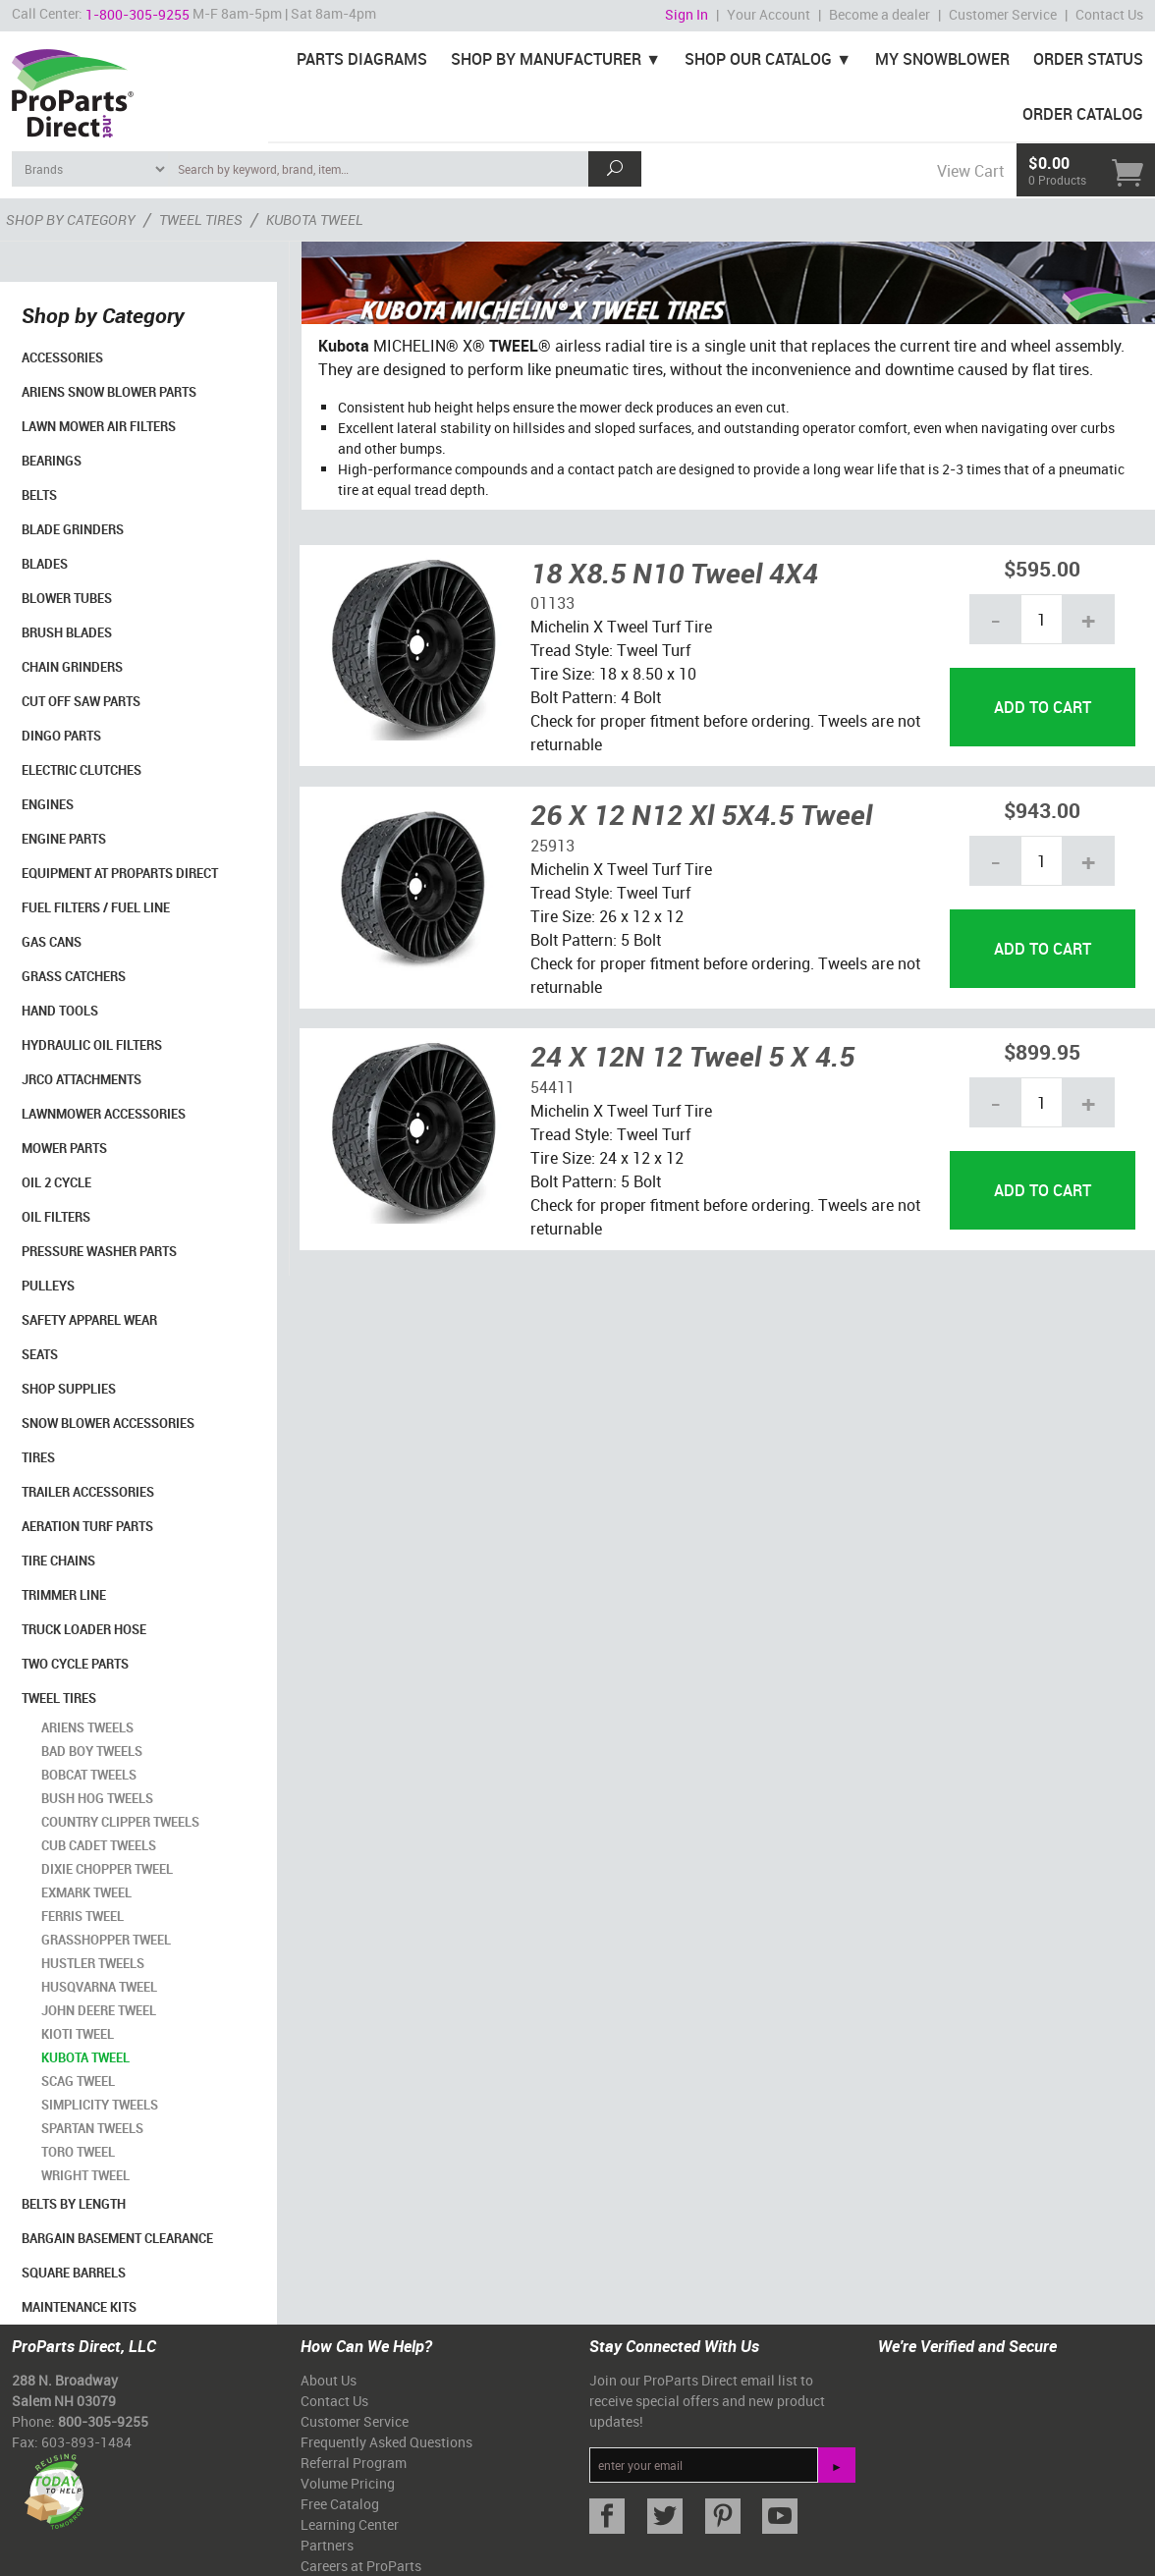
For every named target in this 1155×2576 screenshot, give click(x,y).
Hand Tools (60, 1010)
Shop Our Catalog (758, 59)
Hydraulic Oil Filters (92, 1045)
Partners (327, 2545)
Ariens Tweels (87, 1727)
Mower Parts (64, 1148)
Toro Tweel (78, 2152)
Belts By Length (74, 2204)
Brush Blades (67, 632)
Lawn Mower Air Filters (99, 426)
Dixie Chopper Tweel (107, 1869)
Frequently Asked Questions (386, 2442)
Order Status (1088, 59)
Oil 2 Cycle (56, 1182)
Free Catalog (340, 2503)
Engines (48, 804)
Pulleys (48, 1285)
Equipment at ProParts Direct (120, 873)
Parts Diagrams (362, 59)
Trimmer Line (64, 1595)
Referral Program (354, 2462)
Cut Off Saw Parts (81, 701)
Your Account (768, 14)
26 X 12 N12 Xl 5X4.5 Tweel (701, 814)
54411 (552, 1087)
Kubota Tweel (85, 2057)
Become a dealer (879, 14)
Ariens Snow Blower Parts (109, 392)
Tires (38, 1457)
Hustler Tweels (92, 1963)
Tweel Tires (59, 1698)
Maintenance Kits (79, 2307)
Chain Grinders (72, 667)
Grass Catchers (74, 976)
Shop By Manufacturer (546, 59)
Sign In (686, 14)
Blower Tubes (67, 598)
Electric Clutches (81, 770)
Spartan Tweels (92, 2128)
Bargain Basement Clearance (117, 2238)
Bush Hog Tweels (97, 1798)
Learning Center (350, 2524)
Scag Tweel (78, 2081)
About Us (329, 2380)
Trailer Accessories (88, 1492)
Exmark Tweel (86, 1892)
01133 (552, 603)
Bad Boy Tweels (91, 1751)
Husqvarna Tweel (99, 1987)
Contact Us (1109, 14)
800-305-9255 (103, 2421)
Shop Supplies (69, 1389)
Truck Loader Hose (84, 1629)
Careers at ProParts (361, 2565)
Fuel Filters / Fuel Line (96, 907)
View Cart (970, 171)
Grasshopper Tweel (106, 1939)
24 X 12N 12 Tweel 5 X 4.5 (692, 1055)
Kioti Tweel (77, 2034)
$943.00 (1042, 809)
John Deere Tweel (98, 2010)
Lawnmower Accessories (104, 1114)
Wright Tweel (85, 2175)
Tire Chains (58, 1560)
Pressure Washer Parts (99, 1251)
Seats (40, 1354)
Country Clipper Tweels (120, 1822)
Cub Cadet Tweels (98, 1845)
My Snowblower (942, 59)
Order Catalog (1082, 114)
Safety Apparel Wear (89, 1320)
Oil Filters (56, 1217)
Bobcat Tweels (89, 1774)
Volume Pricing (348, 2483)
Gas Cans (52, 942)
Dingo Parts (61, 735)
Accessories (62, 357)
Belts (39, 495)
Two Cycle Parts (75, 1663)
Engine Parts (64, 839)
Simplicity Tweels (99, 2104)
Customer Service (1003, 14)
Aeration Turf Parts (87, 1526)
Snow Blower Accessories (108, 1423)
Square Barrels (74, 2272)
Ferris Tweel (82, 1916)
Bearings (52, 460)
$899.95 (1042, 1051)
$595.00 (1042, 568)
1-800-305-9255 (137, 14)
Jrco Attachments (81, 1079)
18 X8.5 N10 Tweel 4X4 (674, 572)
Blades (45, 564)
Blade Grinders (73, 529)
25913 (552, 845)
